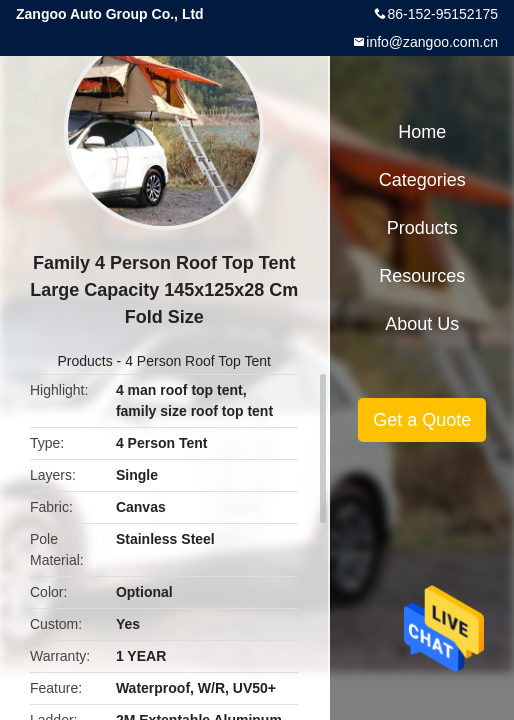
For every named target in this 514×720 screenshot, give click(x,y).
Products (84, 361)
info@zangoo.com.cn (432, 42)
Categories (422, 180)
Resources (422, 276)
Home (422, 132)
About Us (422, 324)
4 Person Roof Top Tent (198, 361)
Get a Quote (422, 420)
